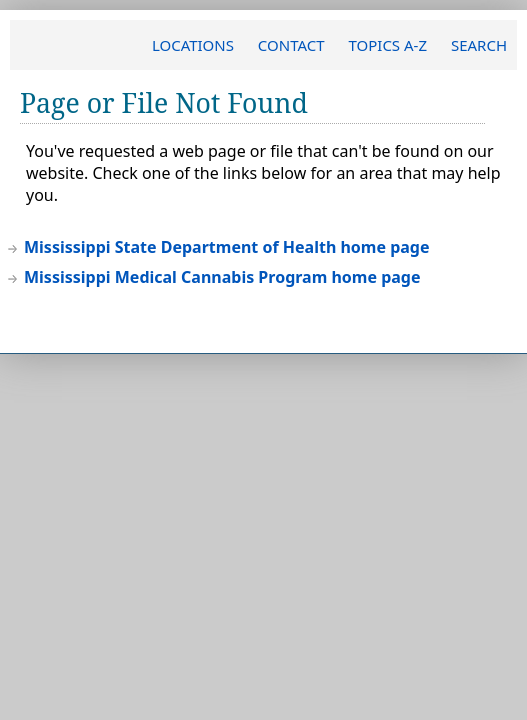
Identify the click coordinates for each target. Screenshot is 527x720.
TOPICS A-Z (387, 45)
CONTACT (291, 45)
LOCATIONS (193, 45)
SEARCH (479, 45)
